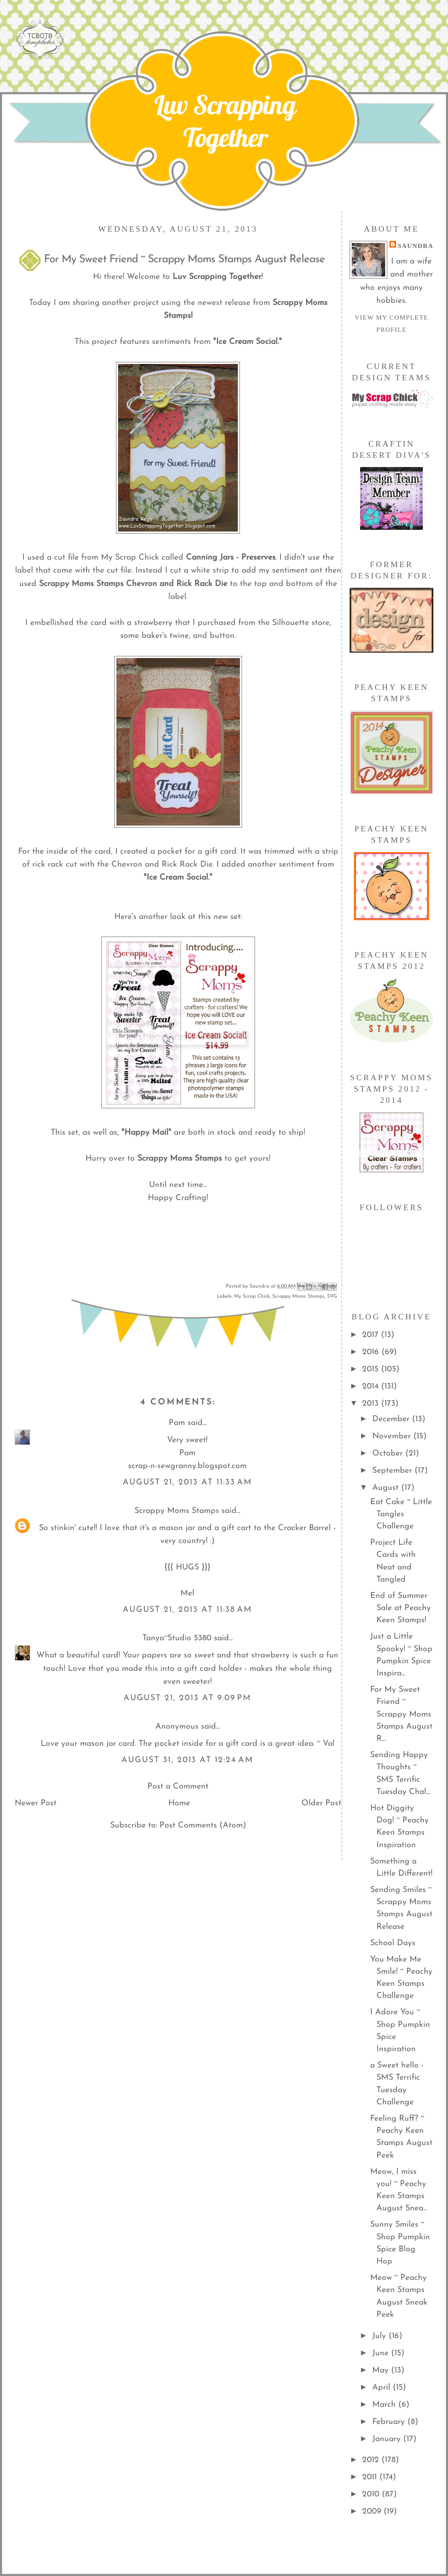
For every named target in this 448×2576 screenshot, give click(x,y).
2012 (371, 2460)
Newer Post (36, 1803)
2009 (373, 2511)
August (386, 1488)
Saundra (415, 245)
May (381, 2370)
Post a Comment (178, 1786)
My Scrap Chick (252, 1296)
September (393, 1470)
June (381, 2353)
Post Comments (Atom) (203, 1825)
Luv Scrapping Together (225, 121)
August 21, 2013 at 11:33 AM (187, 1482)
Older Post (321, 1803)
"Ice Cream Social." (246, 342)
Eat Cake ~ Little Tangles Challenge (401, 1514)
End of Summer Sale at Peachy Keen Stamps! (400, 1608)
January (387, 2439)
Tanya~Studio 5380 (176, 1638)
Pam (177, 1423)
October (388, 1453)
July (380, 2336)
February (389, 2422)
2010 (372, 2494)
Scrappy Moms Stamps (179, 1158)
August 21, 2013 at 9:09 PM (188, 1698)
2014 (371, 1386)
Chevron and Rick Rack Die (176, 584)
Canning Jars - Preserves (230, 557)
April (382, 2387)
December (392, 1419)
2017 (371, 1335)
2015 (371, 1369)
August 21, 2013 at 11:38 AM (187, 1609)
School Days (392, 1943)
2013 (371, 1403)
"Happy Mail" (146, 1132)
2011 (370, 2477)
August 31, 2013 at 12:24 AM (187, 1760)
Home (179, 1803)
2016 (371, 1352)
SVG (332, 1296)
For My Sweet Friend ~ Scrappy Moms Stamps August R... (401, 1714)
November (392, 1436)
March (385, 2404)
